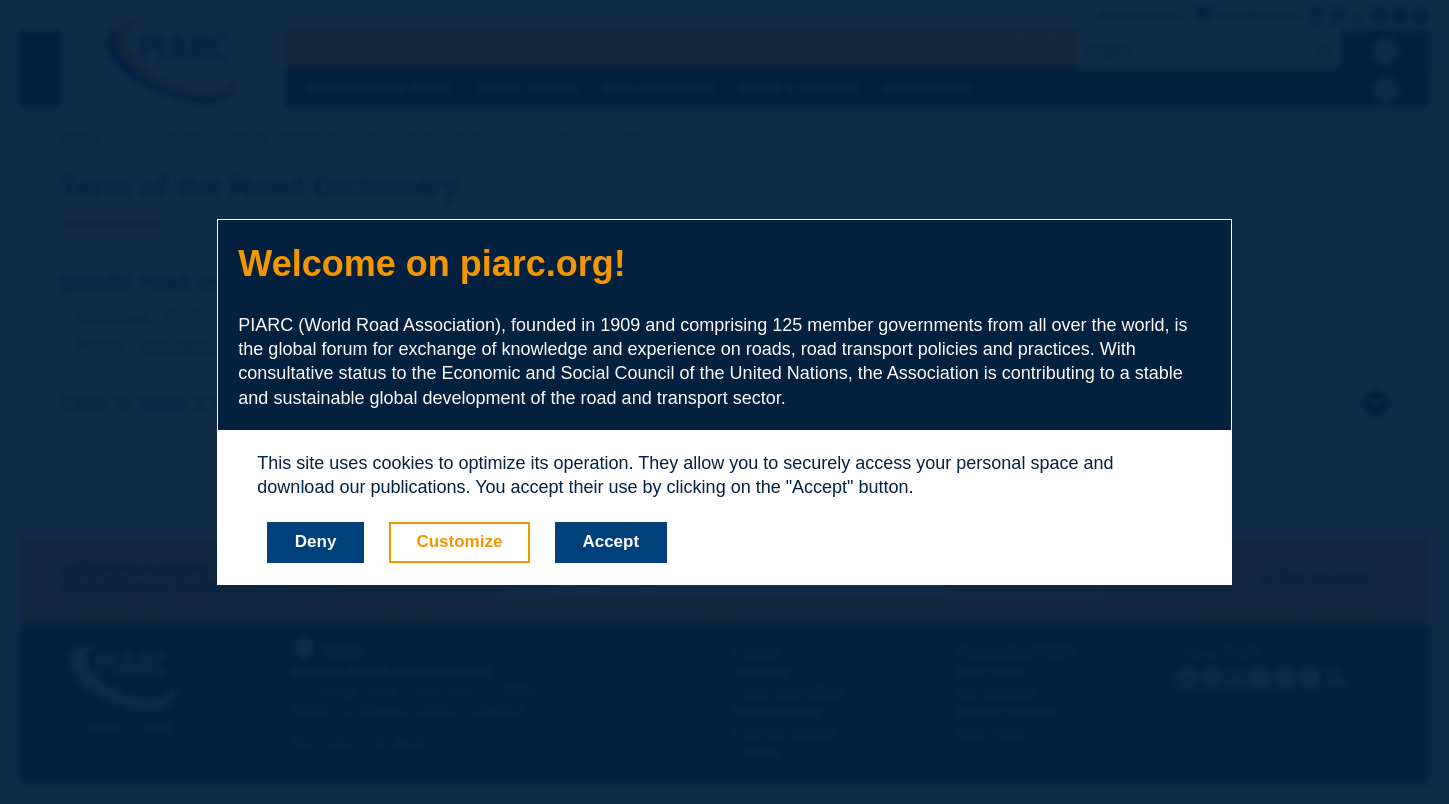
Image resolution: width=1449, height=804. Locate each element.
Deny (316, 541)
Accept (610, 541)
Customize (459, 541)
